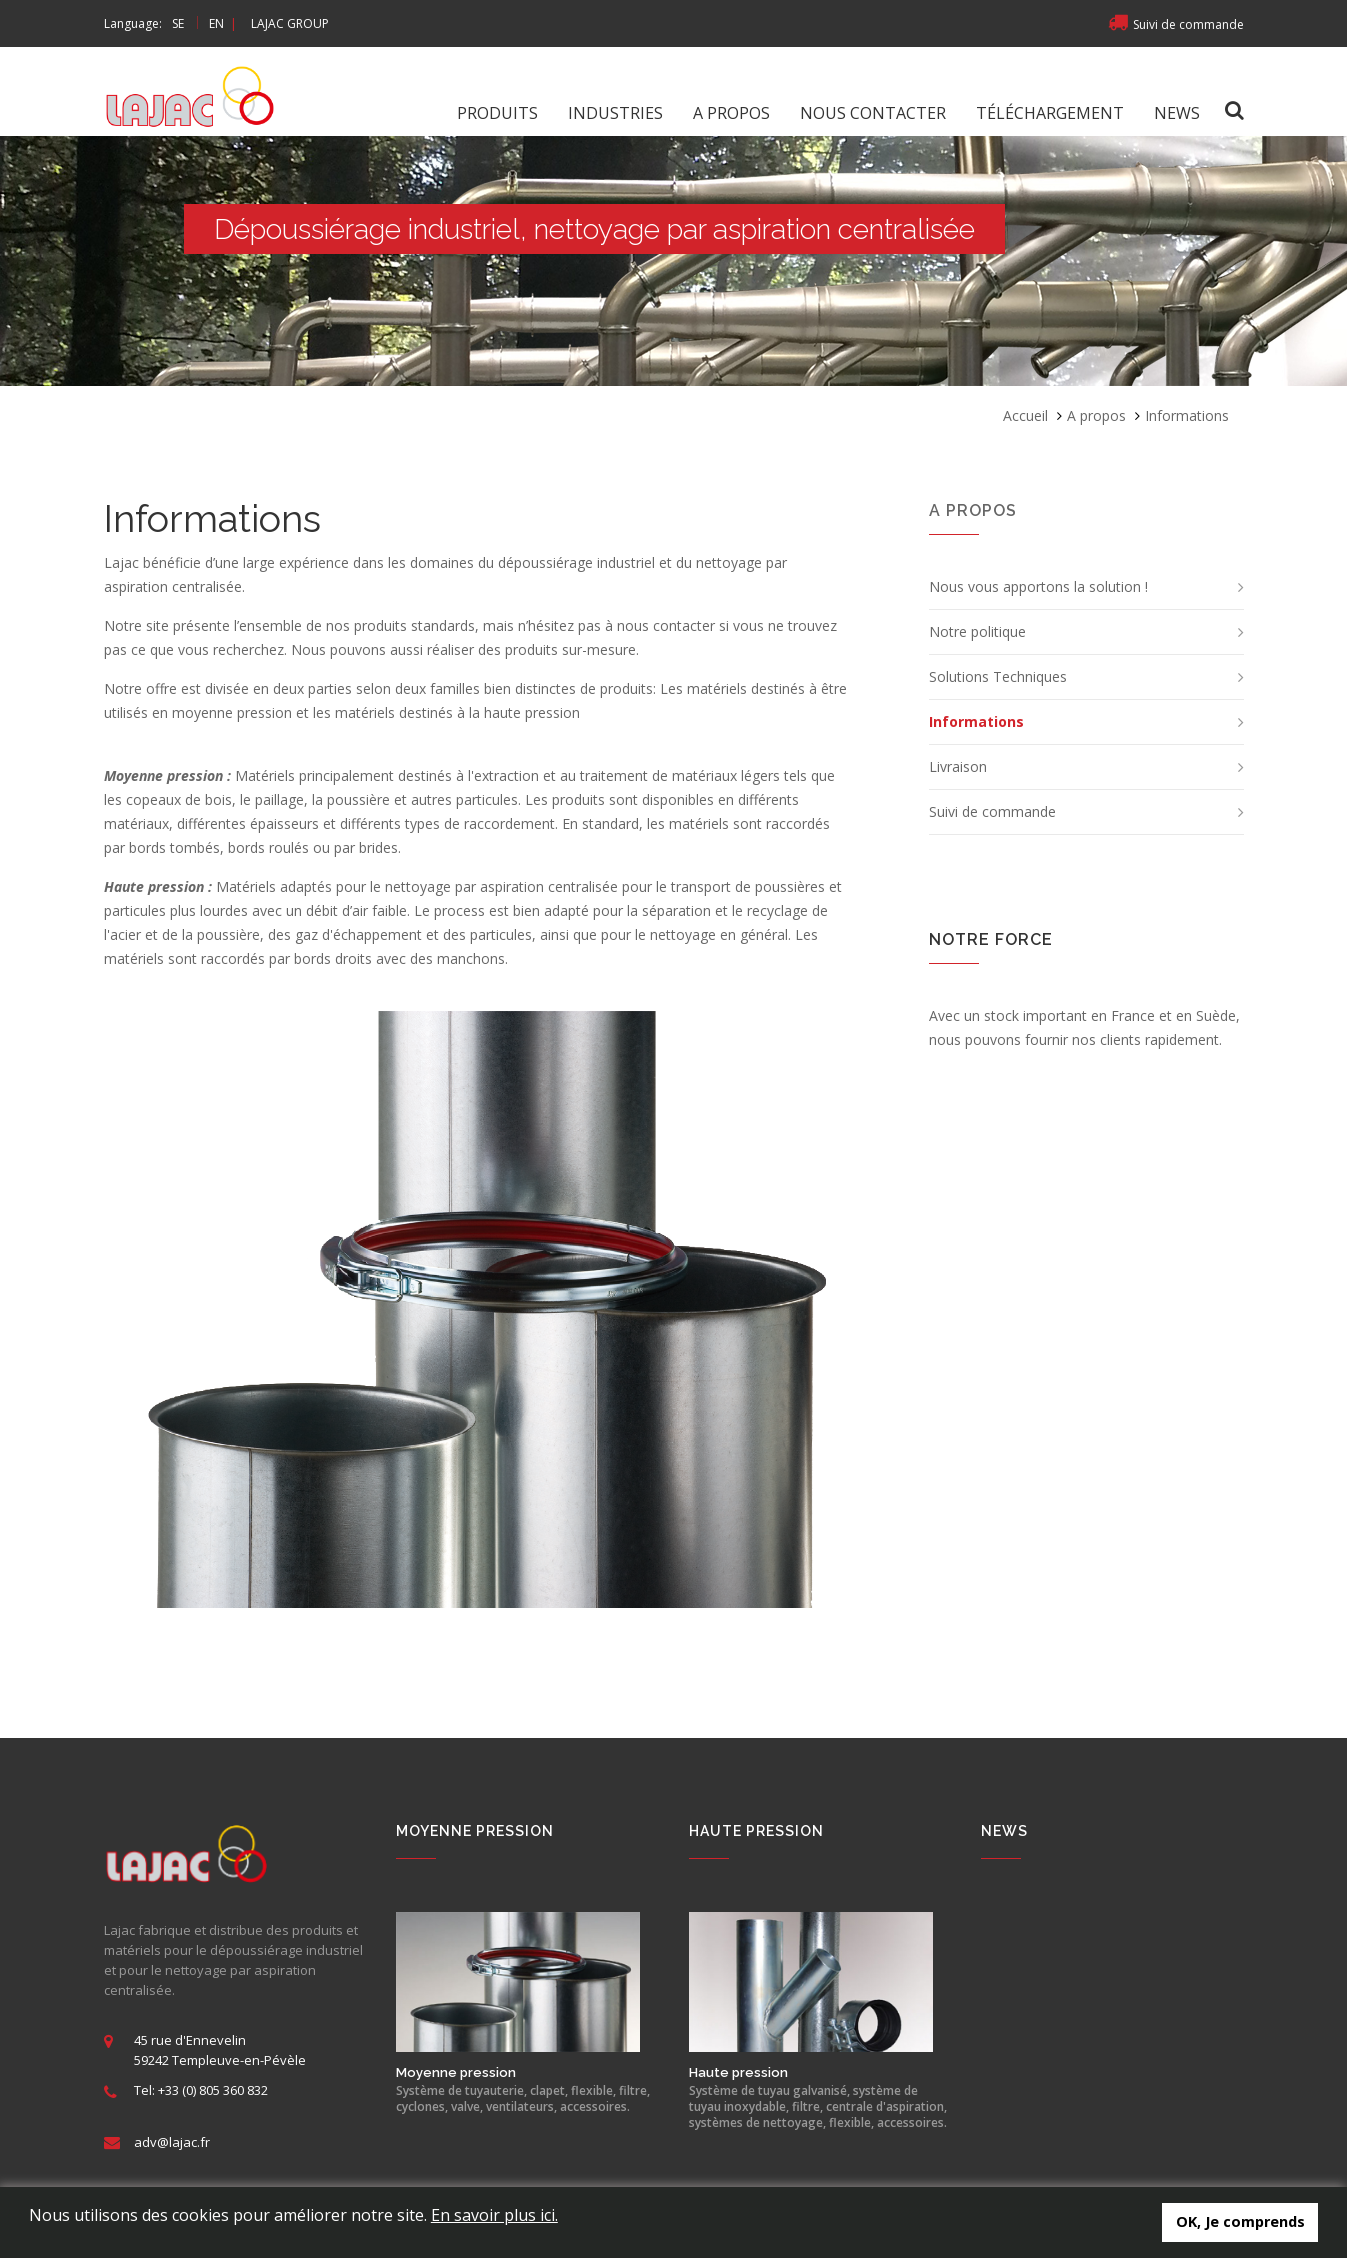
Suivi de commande (1176, 24)
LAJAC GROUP (290, 23)
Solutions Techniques (998, 676)
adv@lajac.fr (172, 2142)
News (1177, 113)
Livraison (958, 766)
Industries (615, 113)
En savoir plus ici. (494, 2215)
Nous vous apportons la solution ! (1038, 586)
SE (178, 23)
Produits (497, 113)
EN (216, 23)
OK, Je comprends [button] (1240, 2221)
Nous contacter (873, 113)
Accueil (1025, 415)
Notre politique (977, 631)
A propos (731, 113)
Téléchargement (1050, 113)
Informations (976, 721)
